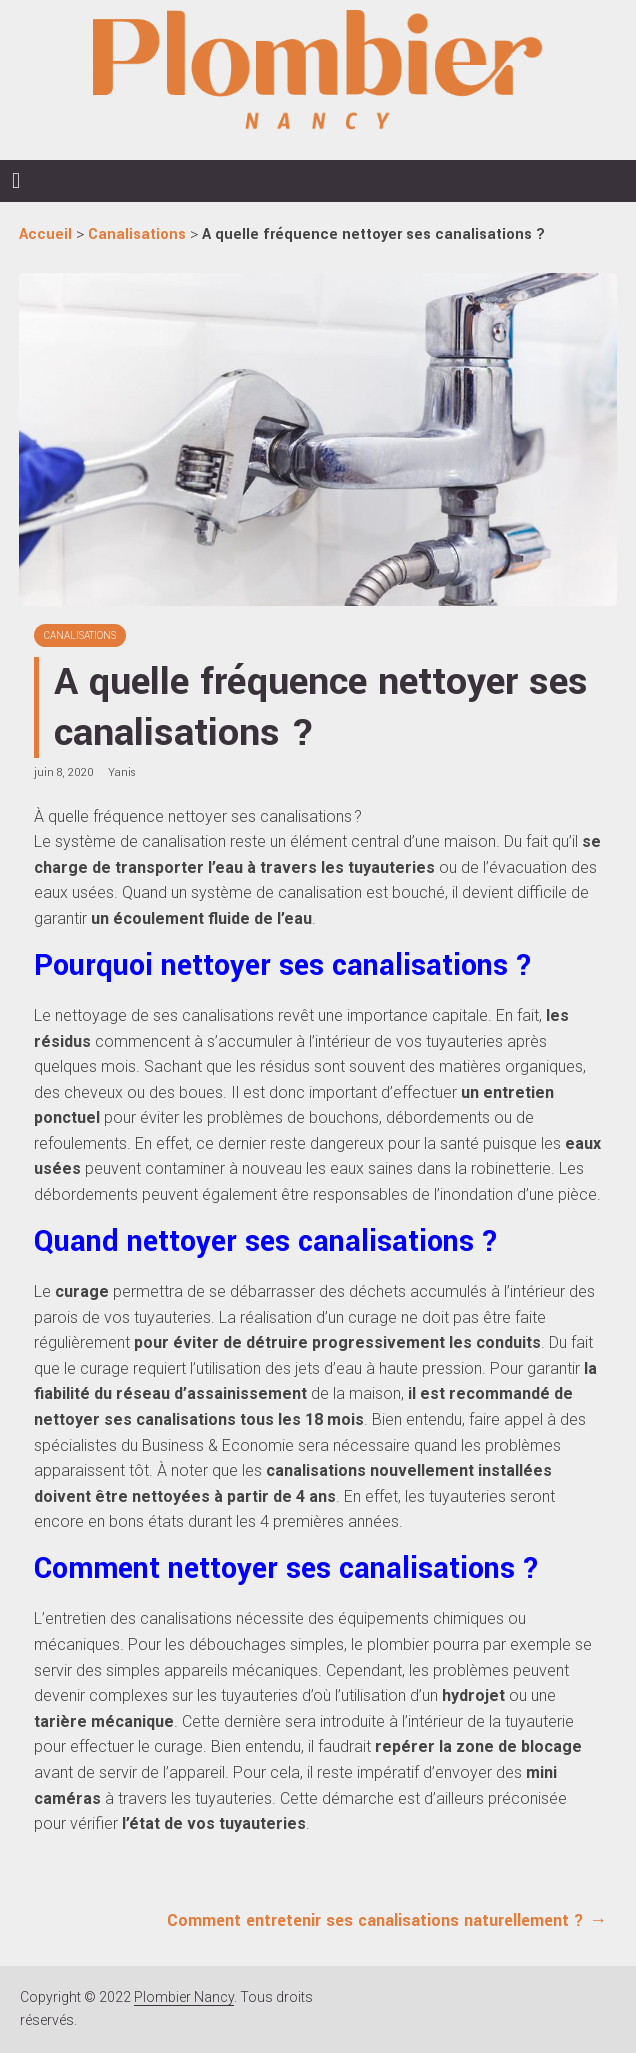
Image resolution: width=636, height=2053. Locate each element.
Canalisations (80, 635)
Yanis (122, 772)
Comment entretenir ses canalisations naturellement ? (387, 1920)
